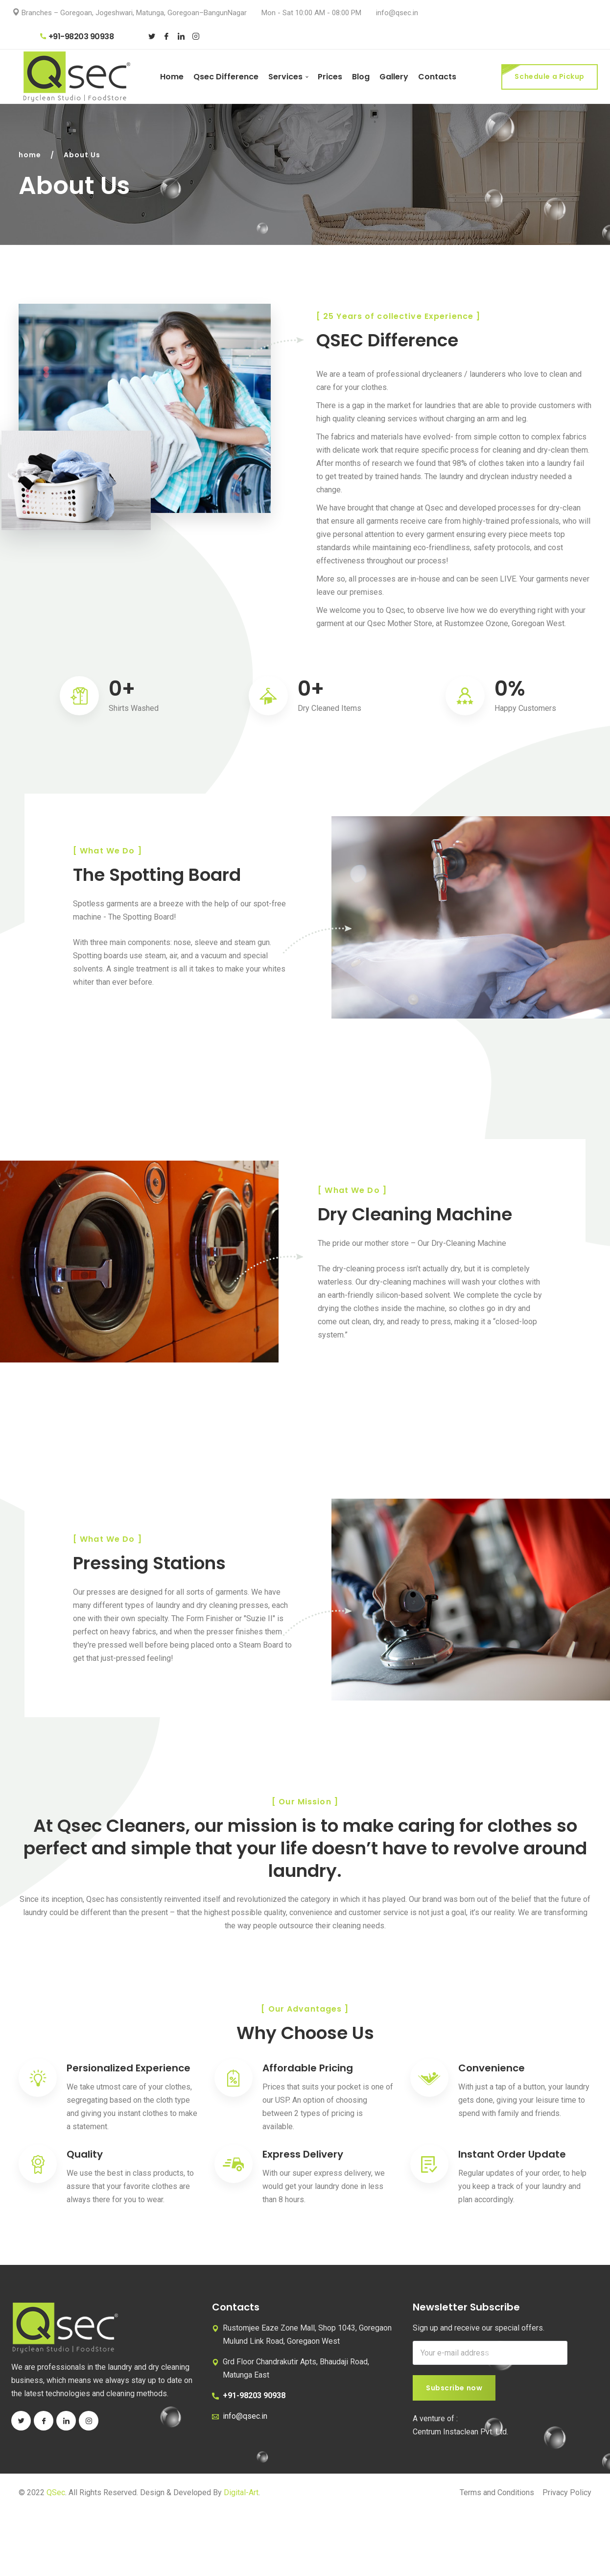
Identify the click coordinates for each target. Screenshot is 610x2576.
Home (172, 76)
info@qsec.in (397, 12)
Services (285, 76)
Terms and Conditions (497, 2492)
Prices (330, 76)
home (30, 155)
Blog (361, 76)
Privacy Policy (566, 2492)
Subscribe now (454, 2388)
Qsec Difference (225, 76)
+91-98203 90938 (77, 36)
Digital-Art (241, 2492)
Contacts (437, 76)
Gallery (393, 76)
